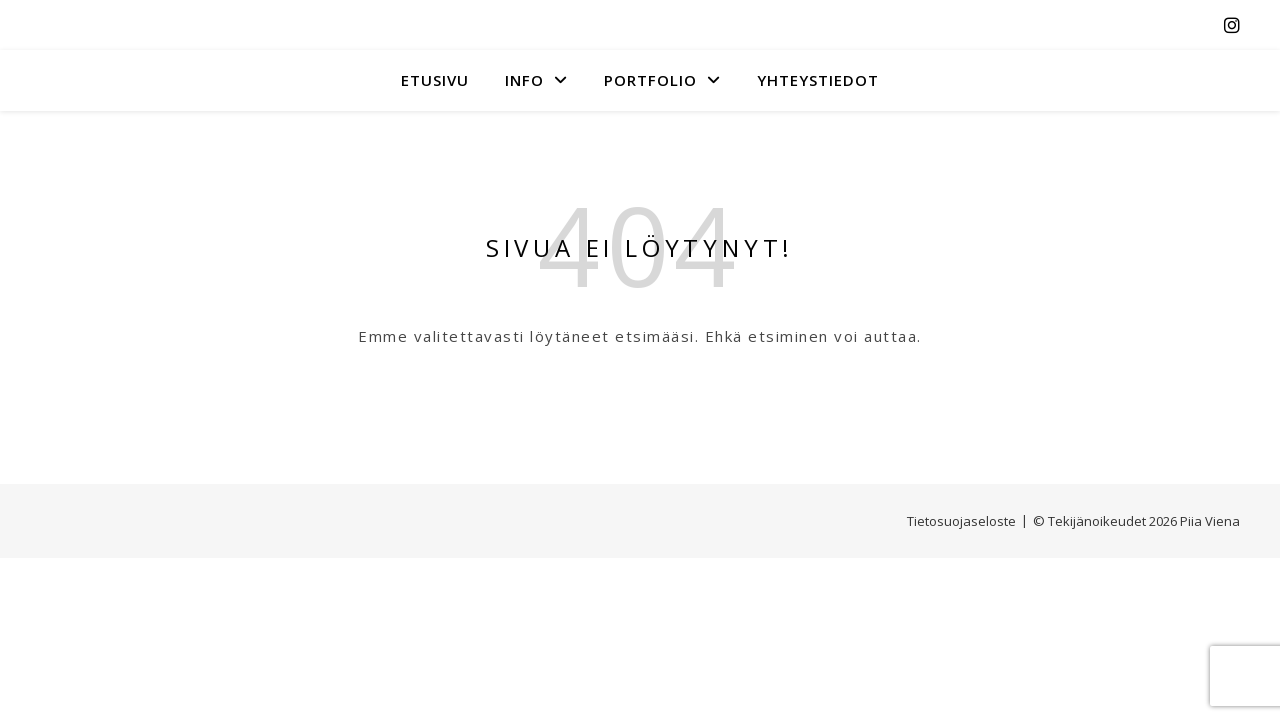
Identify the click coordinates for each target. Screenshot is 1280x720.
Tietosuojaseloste (961, 521)
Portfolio (650, 80)
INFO (524, 80)
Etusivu (435, 80)
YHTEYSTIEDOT (818, 80)
